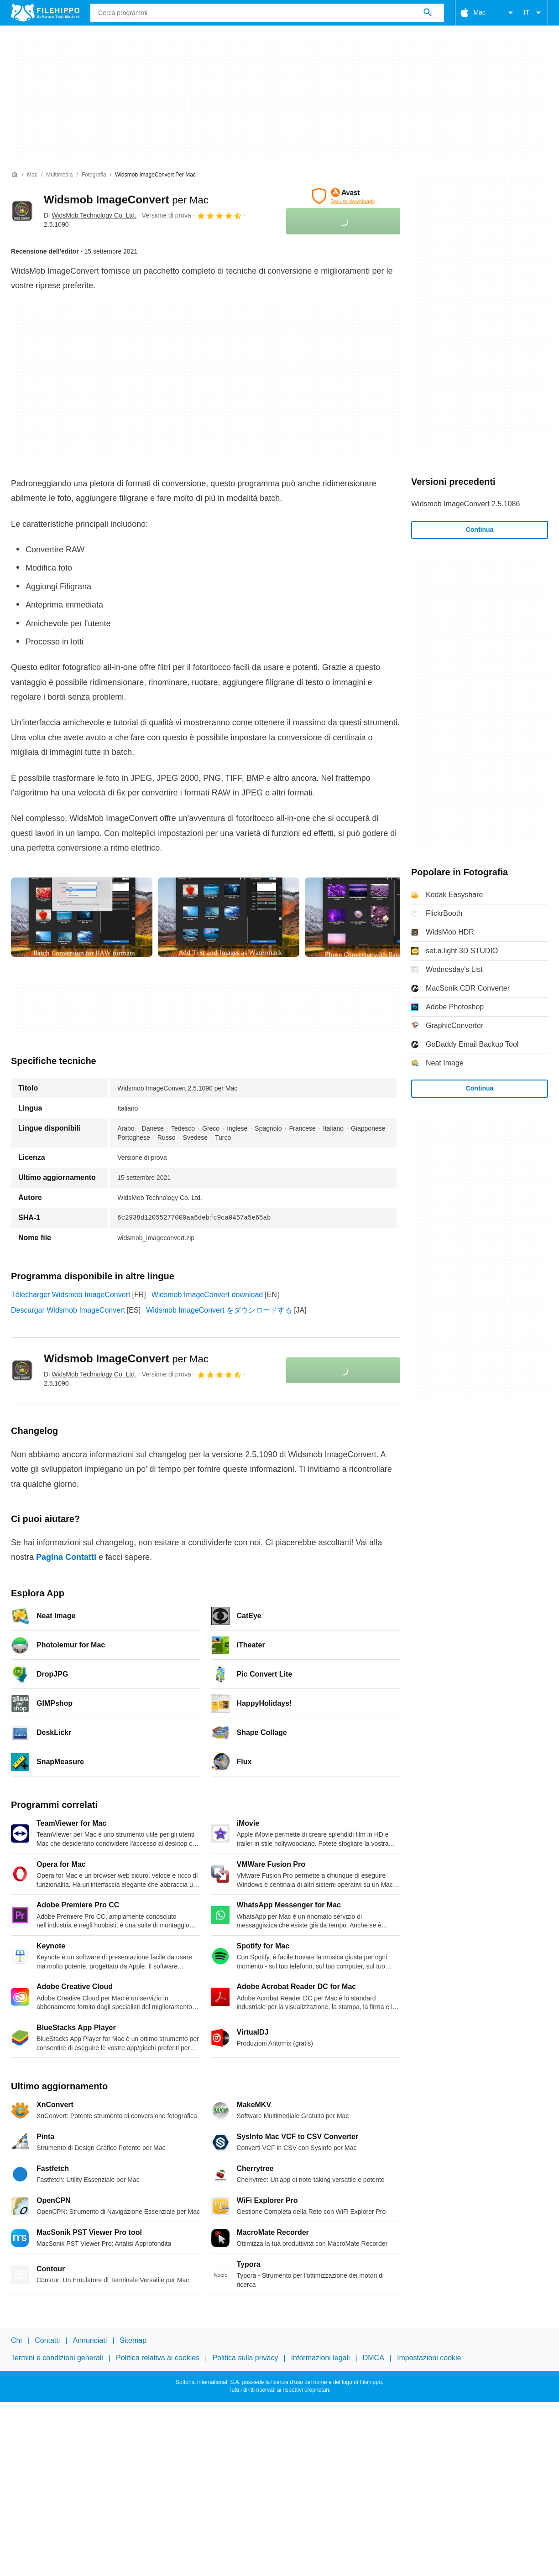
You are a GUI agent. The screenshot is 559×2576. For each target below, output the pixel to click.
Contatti (47, 2340)
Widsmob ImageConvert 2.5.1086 (465, 504)
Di (90, 215)
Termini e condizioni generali (57, 2358)
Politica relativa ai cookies (157, 2358)
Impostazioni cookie (429, 2358)
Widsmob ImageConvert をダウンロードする (219, 1310)
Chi (16, 2340)
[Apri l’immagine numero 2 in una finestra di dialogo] (375, 917)
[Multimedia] (59, 175)
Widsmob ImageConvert (126, 199)
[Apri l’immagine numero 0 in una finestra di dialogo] (81, 917)
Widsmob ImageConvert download (207, 1294)
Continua (480, 529)
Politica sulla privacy (245, 2358)
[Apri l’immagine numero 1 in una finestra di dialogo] (228, 917)
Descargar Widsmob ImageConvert (68, 1310)
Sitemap (133, 2340)
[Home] (14, 175)
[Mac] (32, 175)
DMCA (373, 2358)
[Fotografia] (94, 175)
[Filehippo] (45, 13)
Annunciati (90, 2340)
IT (534, 12)
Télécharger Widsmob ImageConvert (70, 1294)
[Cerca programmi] (427, 13)
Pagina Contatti (66, 1557)
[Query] (267, 13)
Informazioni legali (320, 2358)
